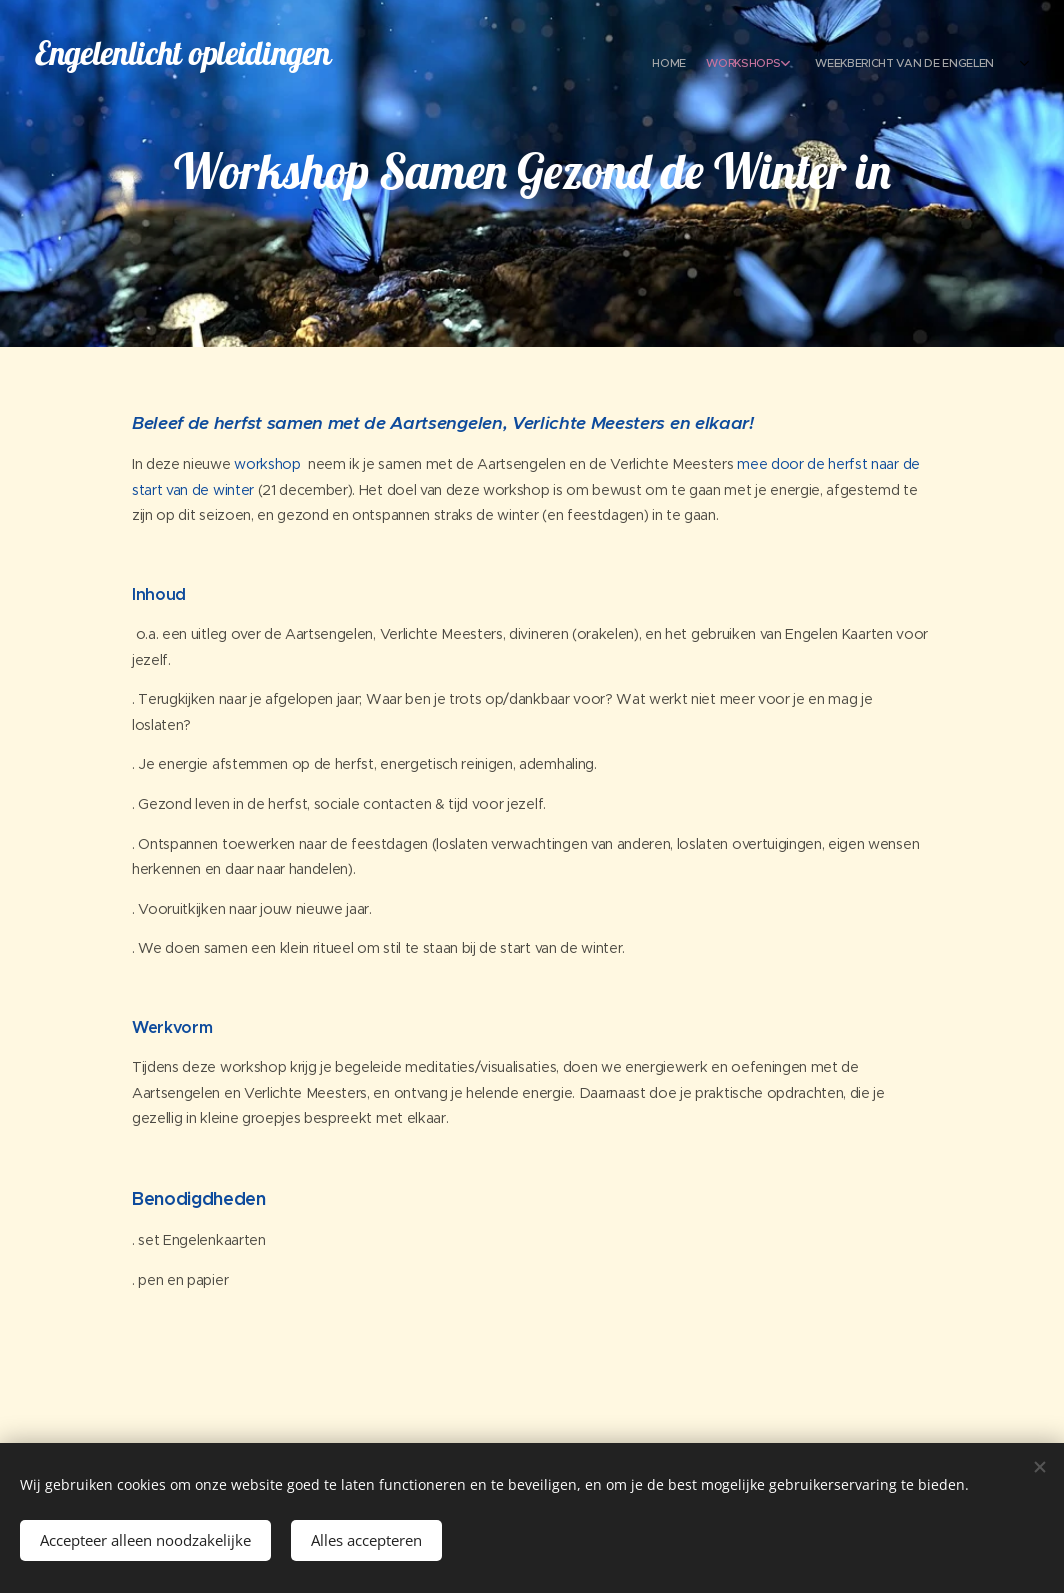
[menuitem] (866, 65)
